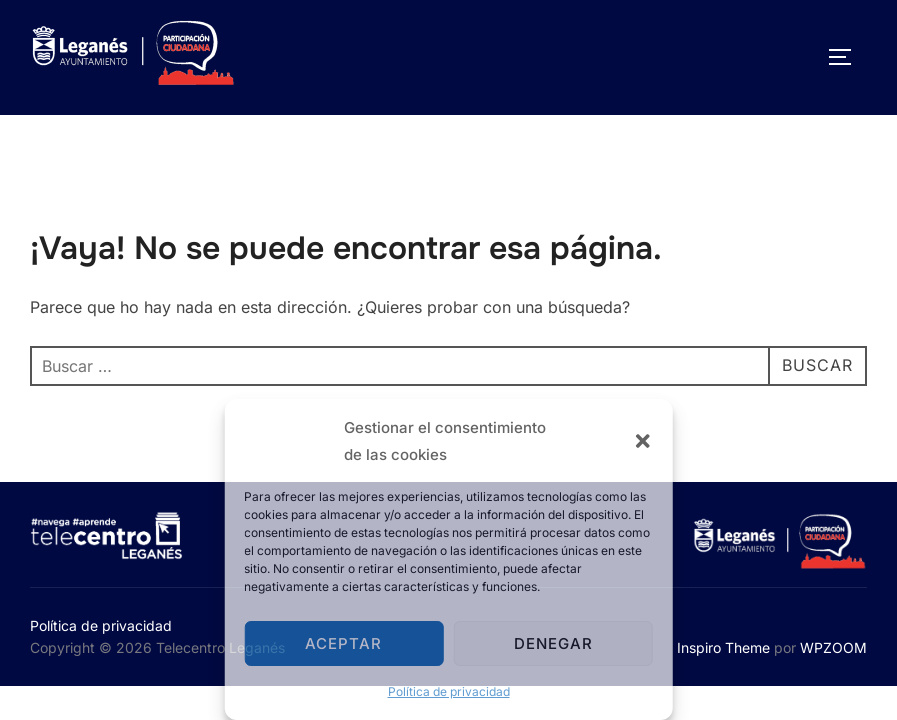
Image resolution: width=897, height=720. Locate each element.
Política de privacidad (449, 691)
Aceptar (343, 643)
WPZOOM (833, 647)
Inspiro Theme (723, 647)
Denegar (553, 643)
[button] (643, 441)
